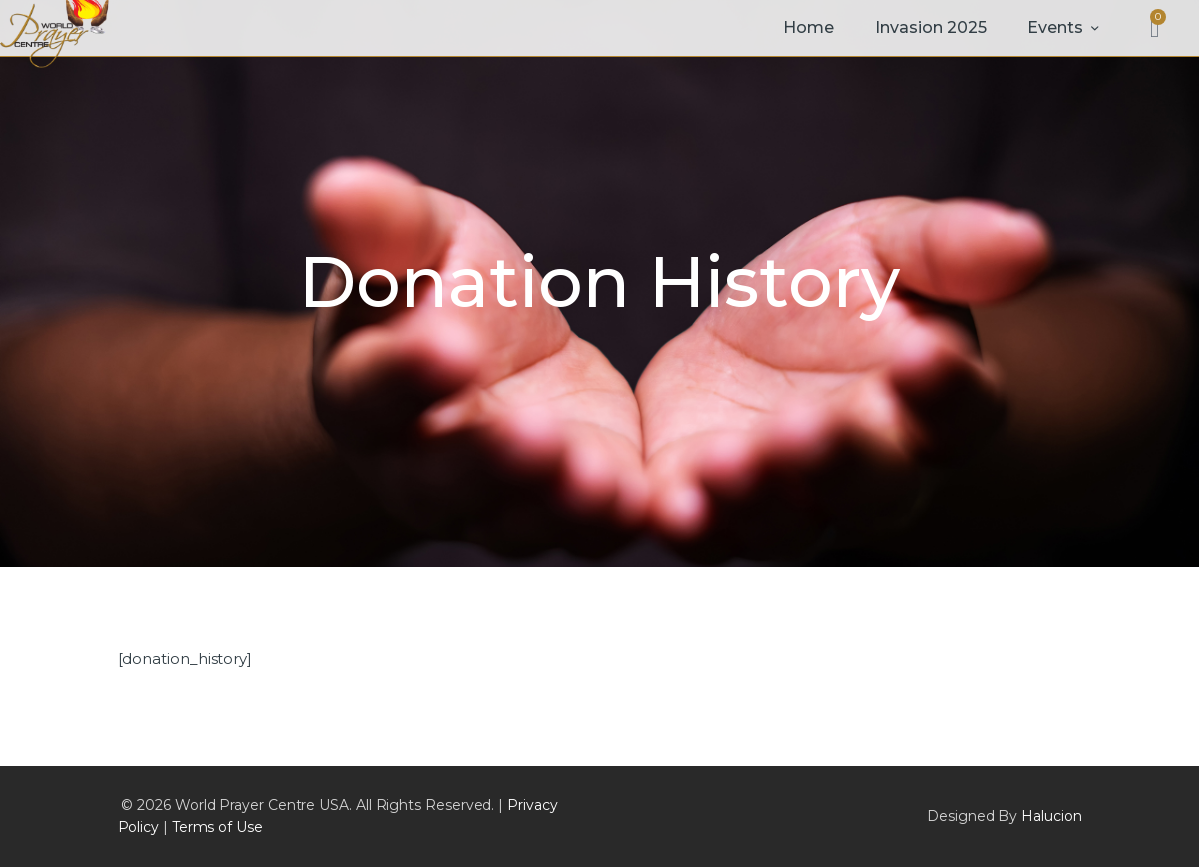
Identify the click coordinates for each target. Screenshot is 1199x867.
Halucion (1051, 816)
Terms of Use (217, 827)
